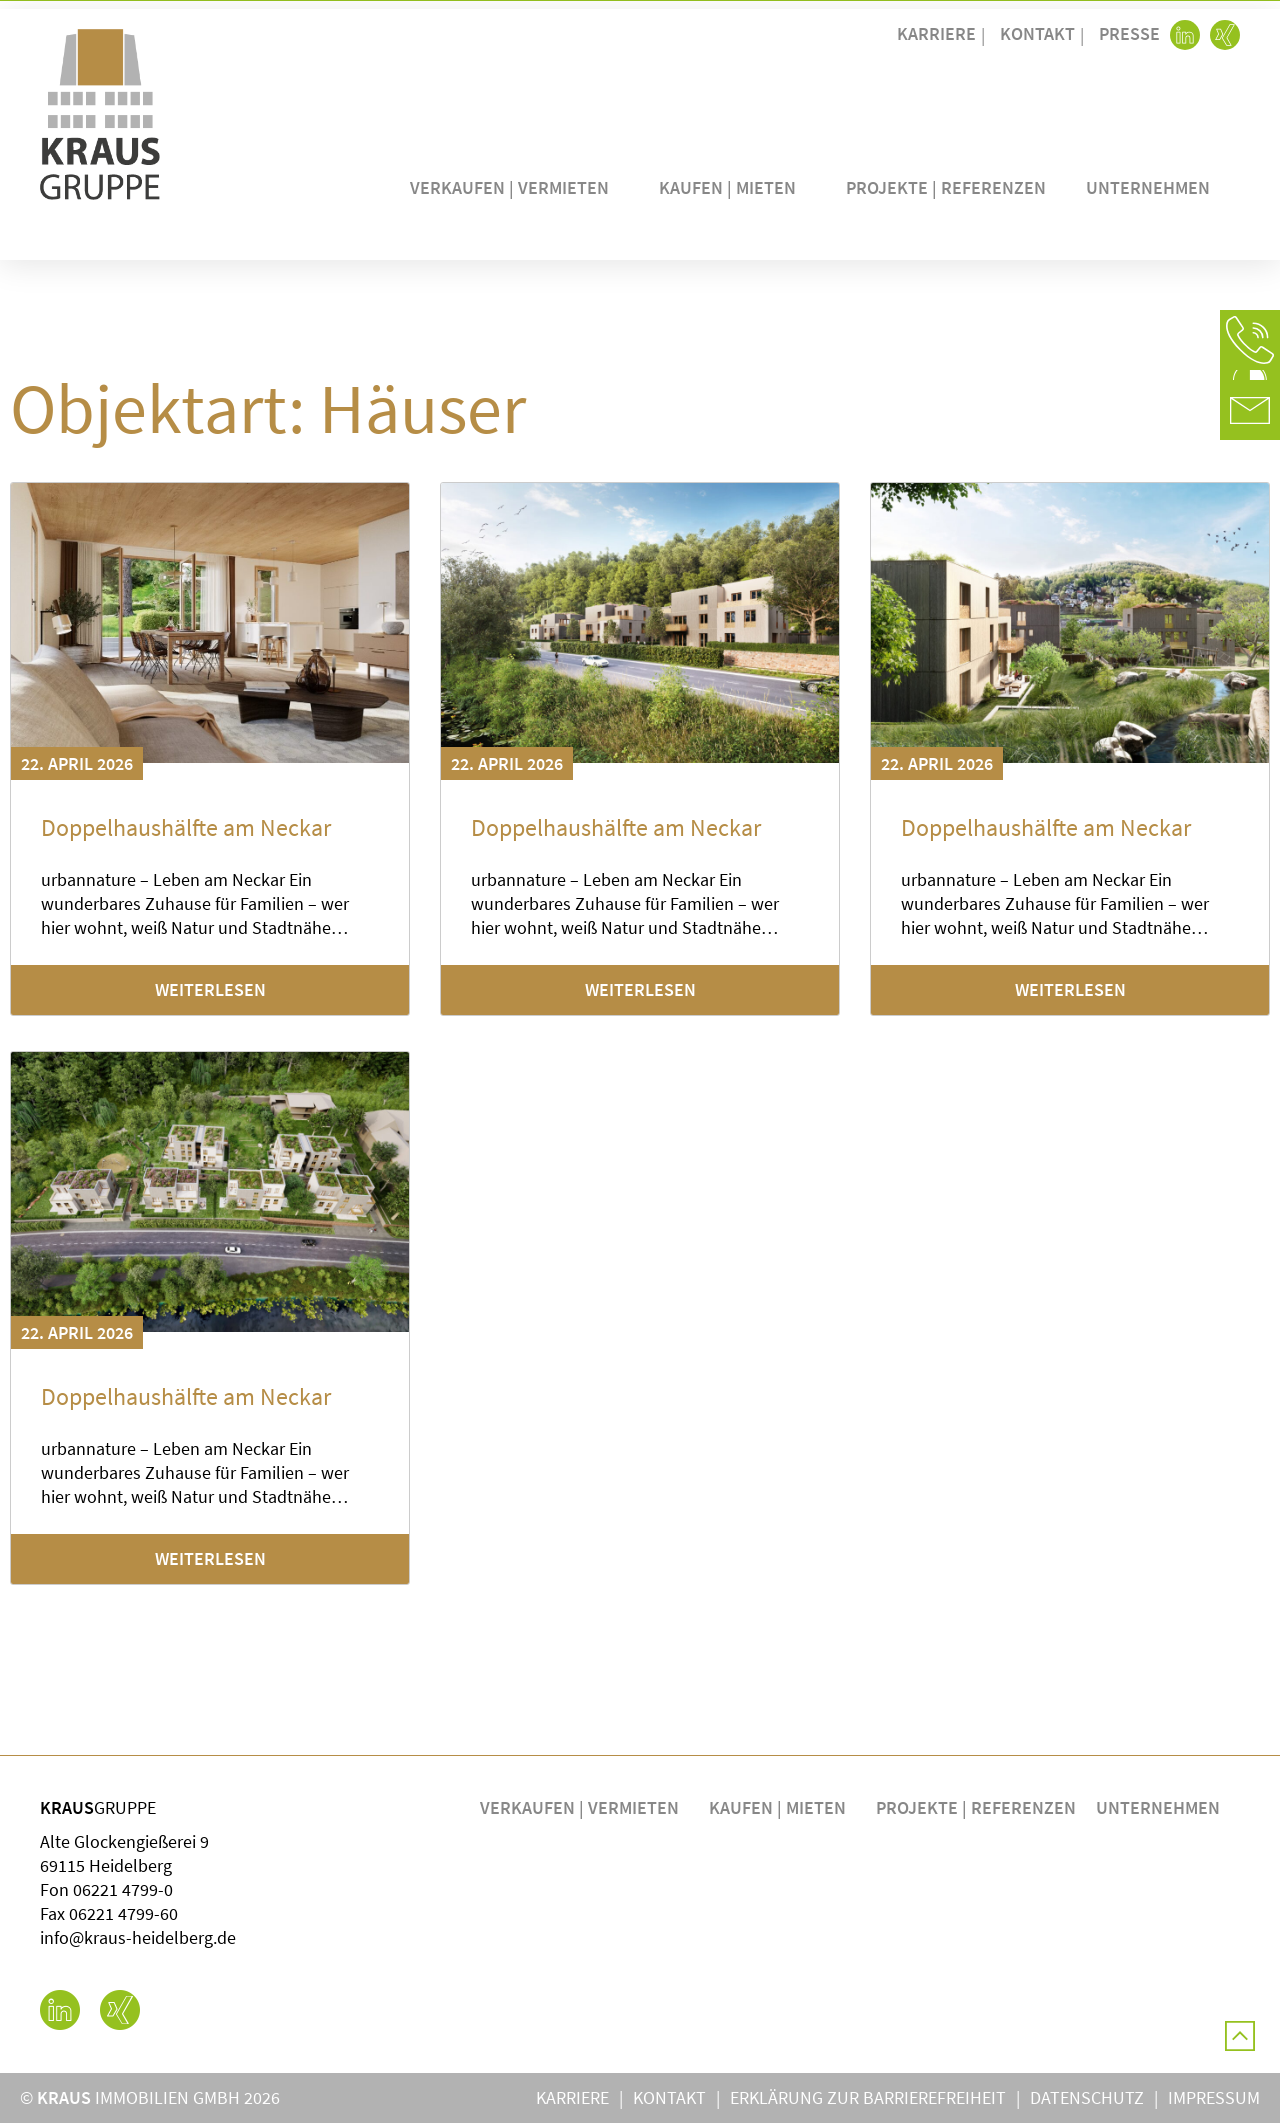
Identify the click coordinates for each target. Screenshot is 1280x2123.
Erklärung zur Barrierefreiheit (868, 2097)
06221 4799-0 (123, 1889)
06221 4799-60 (123, 1913)
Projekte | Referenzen (946, 187)
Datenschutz (1087, 2097)
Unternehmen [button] (1153, 187)
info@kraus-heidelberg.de (138, 1937)
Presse (1129, 33)
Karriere (936, 33)
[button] (1250, 340)
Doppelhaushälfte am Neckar (186, 827)
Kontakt (1037, 33)
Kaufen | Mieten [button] (732, 187)
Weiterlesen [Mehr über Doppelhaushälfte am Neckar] (210, 989)
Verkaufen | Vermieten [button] (514, 187)
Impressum (1214, 2097)
